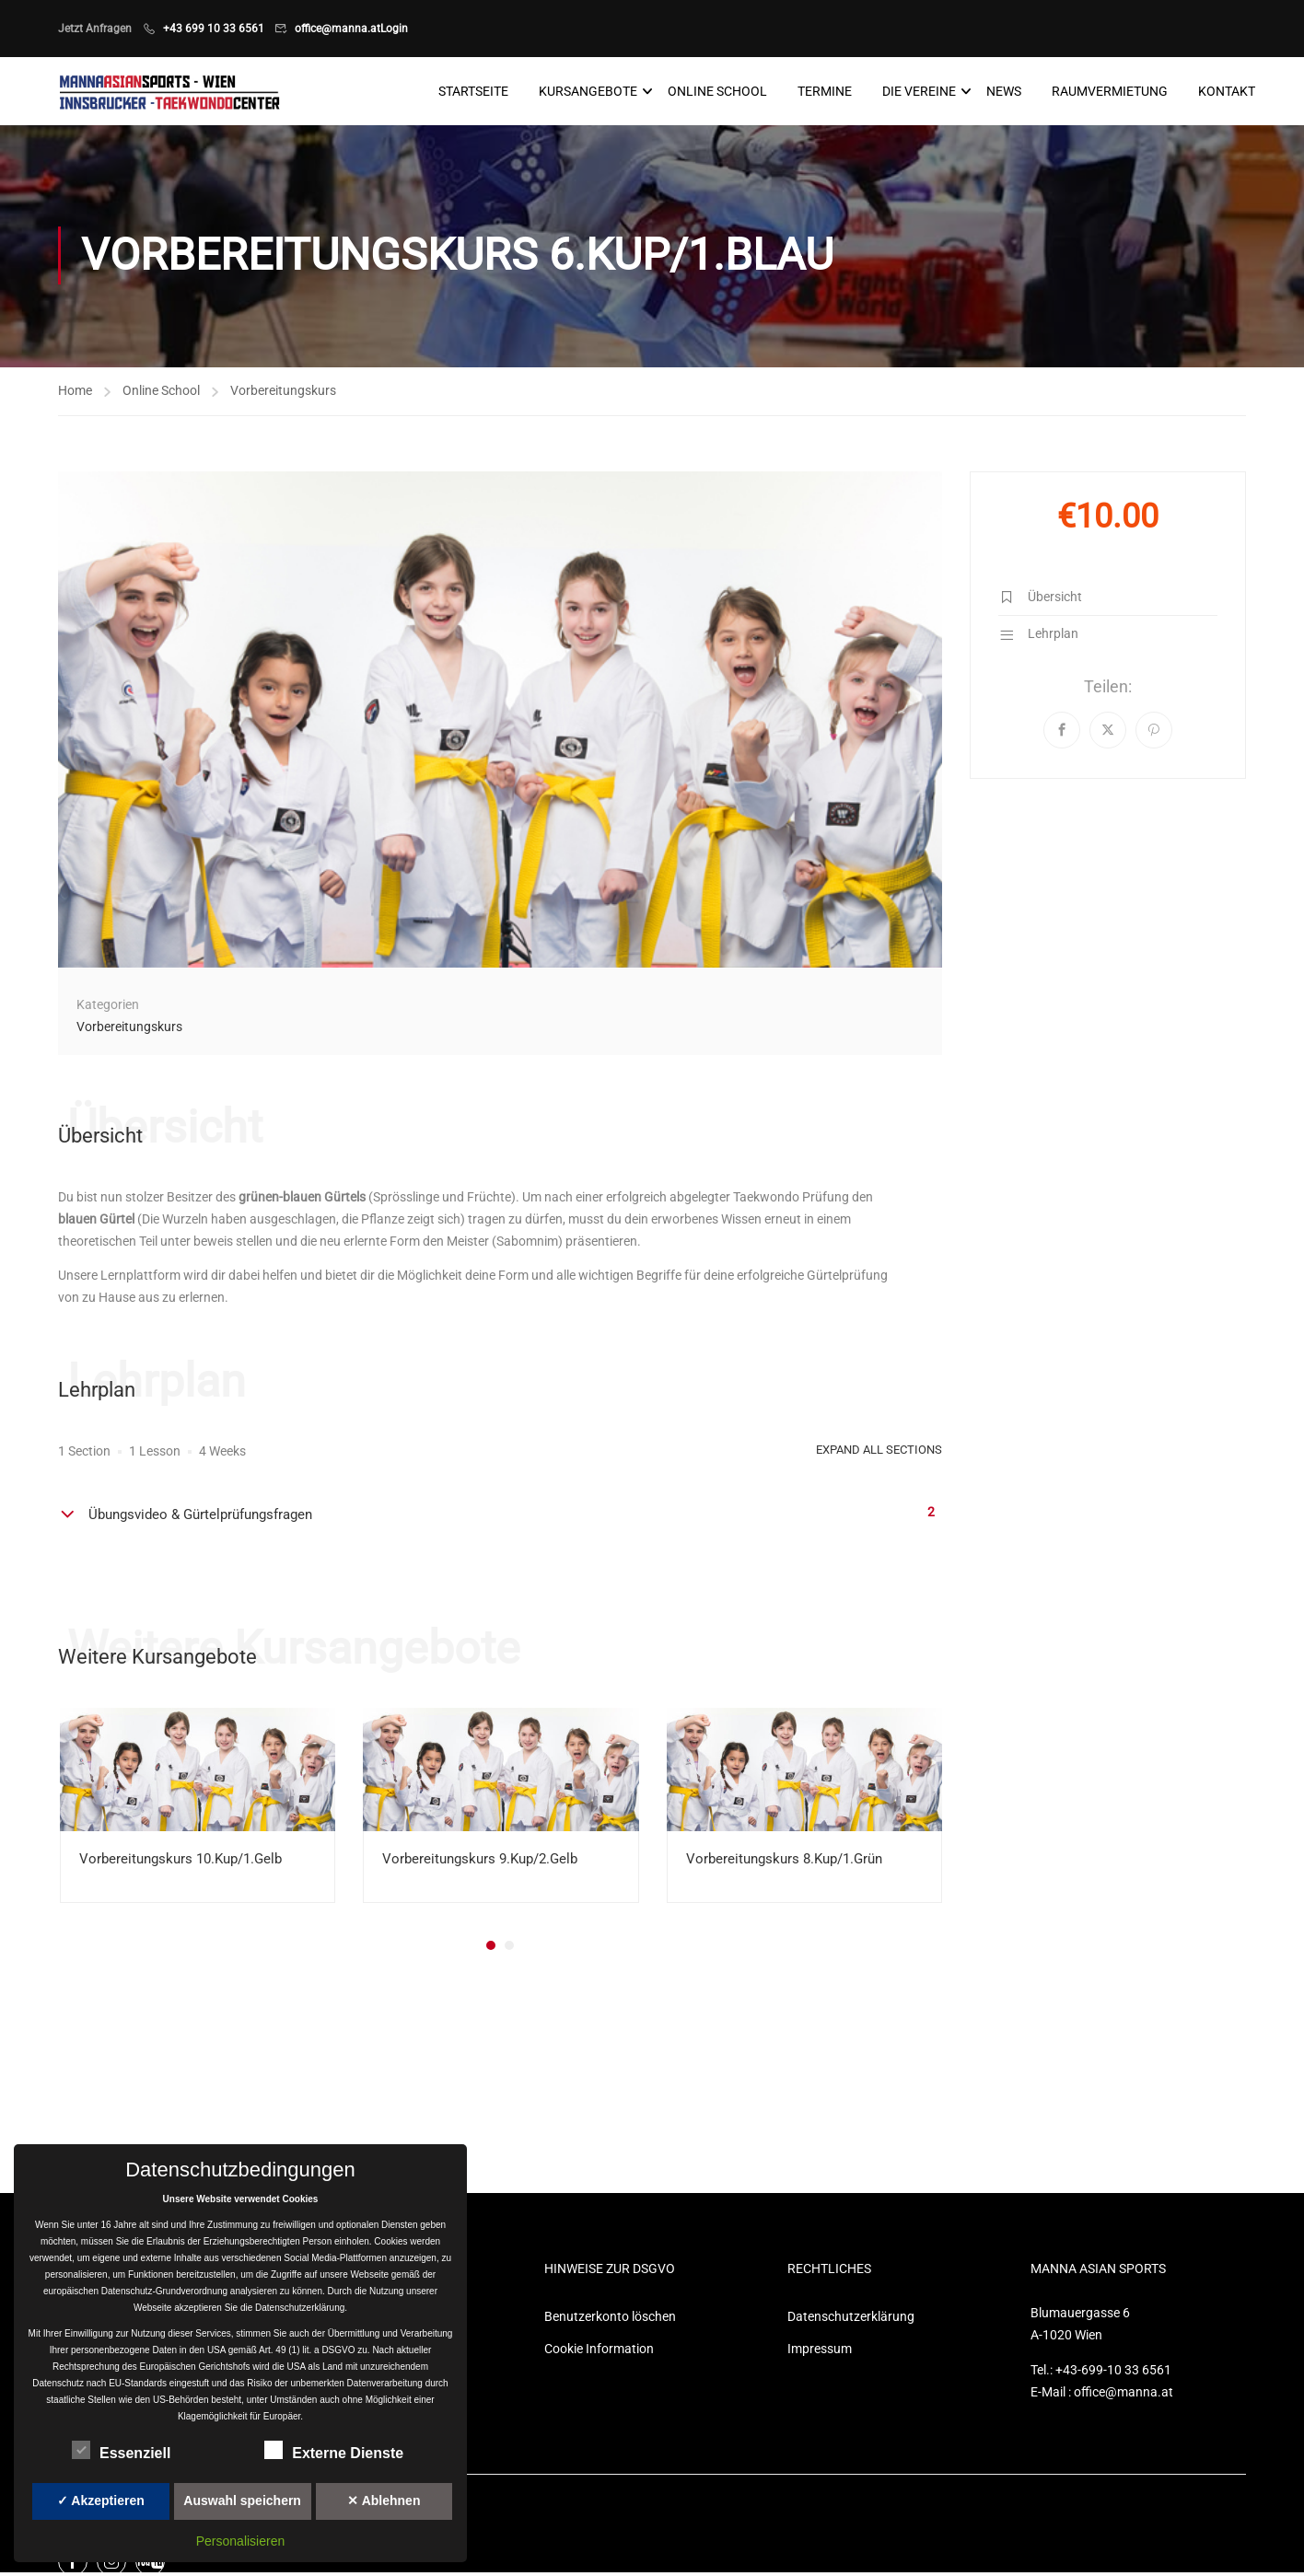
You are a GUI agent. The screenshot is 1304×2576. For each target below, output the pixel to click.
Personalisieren (240, 2541)
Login (394, 28)
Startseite (473, 92)
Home (75, 391)
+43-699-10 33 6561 (1113, 2371)
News (1003, 92)
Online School (717, 92)
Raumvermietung (1110, 92)
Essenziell (121, 2450)
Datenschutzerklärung (850, 2318)
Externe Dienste (333, 2450)
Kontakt (1226, 92)
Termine (825, 92)
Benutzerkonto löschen (610, 2318)
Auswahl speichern (242, 2500)
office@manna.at (337, 28)
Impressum (819, 2350)
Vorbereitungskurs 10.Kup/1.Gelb (180, 1860)
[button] (490, 1947)
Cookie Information (599, 2350)
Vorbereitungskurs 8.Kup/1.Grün (784, 1860)
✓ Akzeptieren (101, 2500)
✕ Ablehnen (383, 2500)
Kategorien (107, 1006)
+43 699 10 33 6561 (213, 28)
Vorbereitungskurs (283, 391)
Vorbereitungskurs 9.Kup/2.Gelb (479, 1860)
